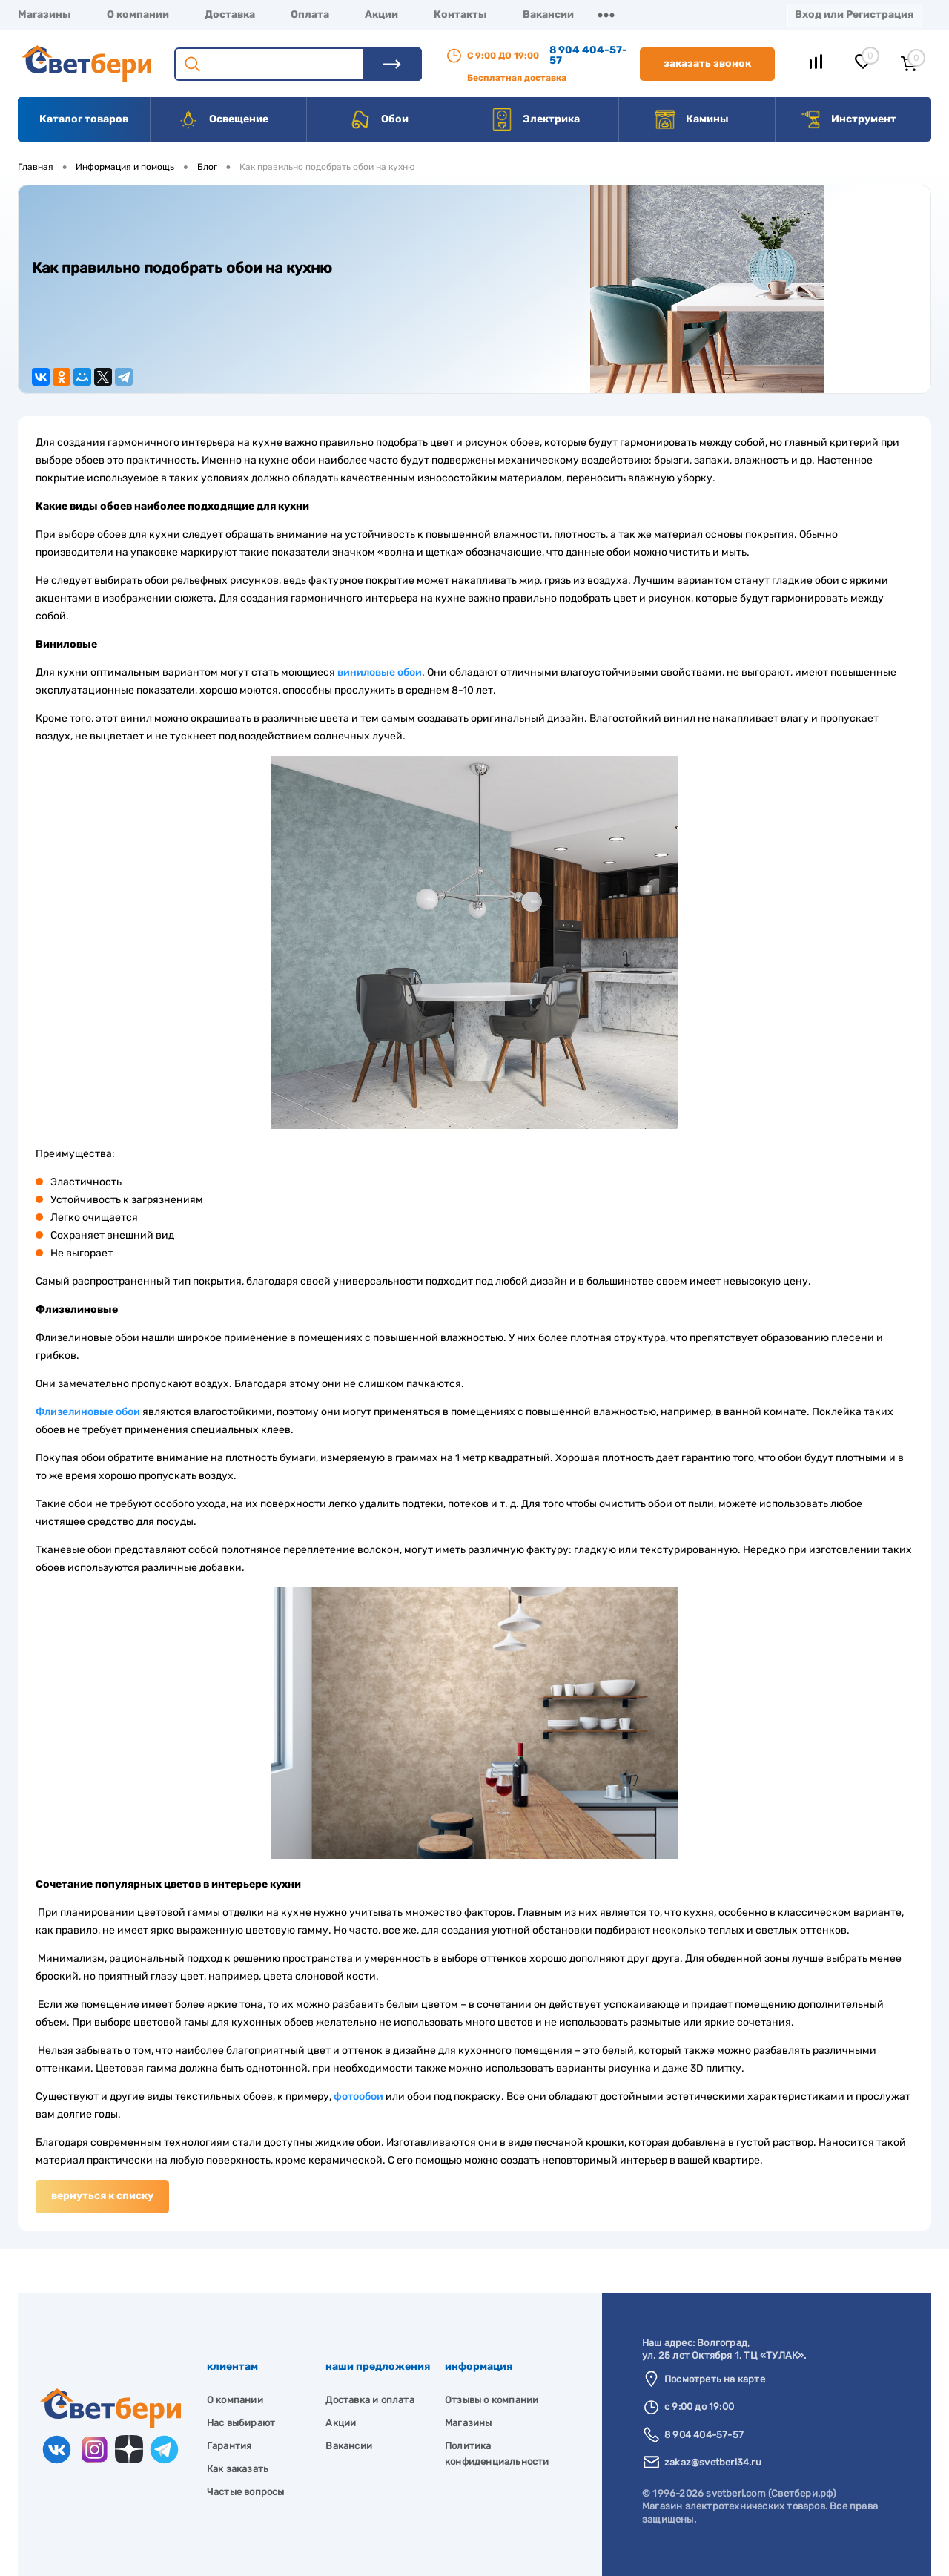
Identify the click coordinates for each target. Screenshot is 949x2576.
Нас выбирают (241, 2422)
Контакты (460, 14)
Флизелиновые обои (88, 1412)
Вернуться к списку (102, 2196)
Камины (691, 119)
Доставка (230, 14)
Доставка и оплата (369, 2399)
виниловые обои (379, 672)
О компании (138, 14)
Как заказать (237, 2468)
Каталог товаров (83, 119)
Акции (381, 14)
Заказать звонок (707, 63)
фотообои (358, 2096)
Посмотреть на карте (714, 2379)
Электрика (535, 119)
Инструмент (847, 119)
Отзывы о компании (491, 2399)
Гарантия (229, 2445)
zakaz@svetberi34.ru (712, 2462)
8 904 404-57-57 (588, 55)
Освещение (222, 119)
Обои (379, 119)
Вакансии (548, 14)
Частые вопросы (246, 2491)
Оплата (310, 14)
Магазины (44, 14)
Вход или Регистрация (854, 14)
